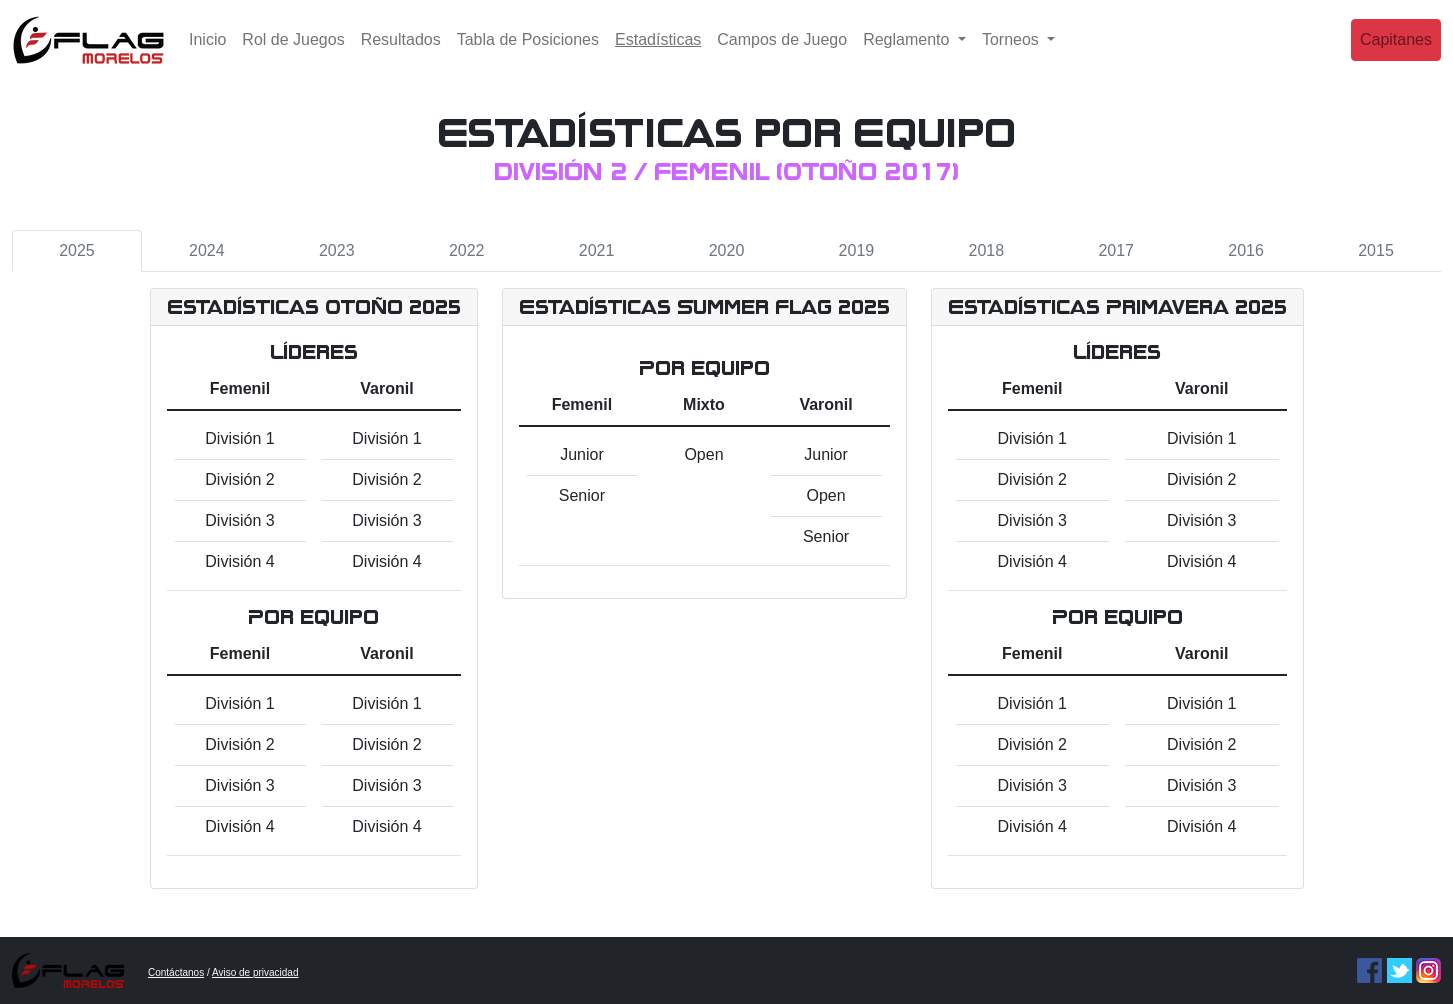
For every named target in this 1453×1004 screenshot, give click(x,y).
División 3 (239, 520)
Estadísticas (662, 52)
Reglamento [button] (908, 54)
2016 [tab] (1246, 250)
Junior (582, 454)
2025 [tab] (77, 250)
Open (703, 454)
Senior (582, 495)
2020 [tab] (727, 250)
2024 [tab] (207, 250)
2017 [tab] (1116, 250)
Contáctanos (176, 972)
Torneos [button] (1012, 54)
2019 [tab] (857, 250)
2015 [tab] (1376, 250)
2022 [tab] (467, 250)
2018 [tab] (987, 250)
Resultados (401, 54)
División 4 (239, 561)
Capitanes (1396, 54)
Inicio (207, 54)
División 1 (239, 438)
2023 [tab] (337, 250)
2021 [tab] (597, 250)
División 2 (239, 479)
